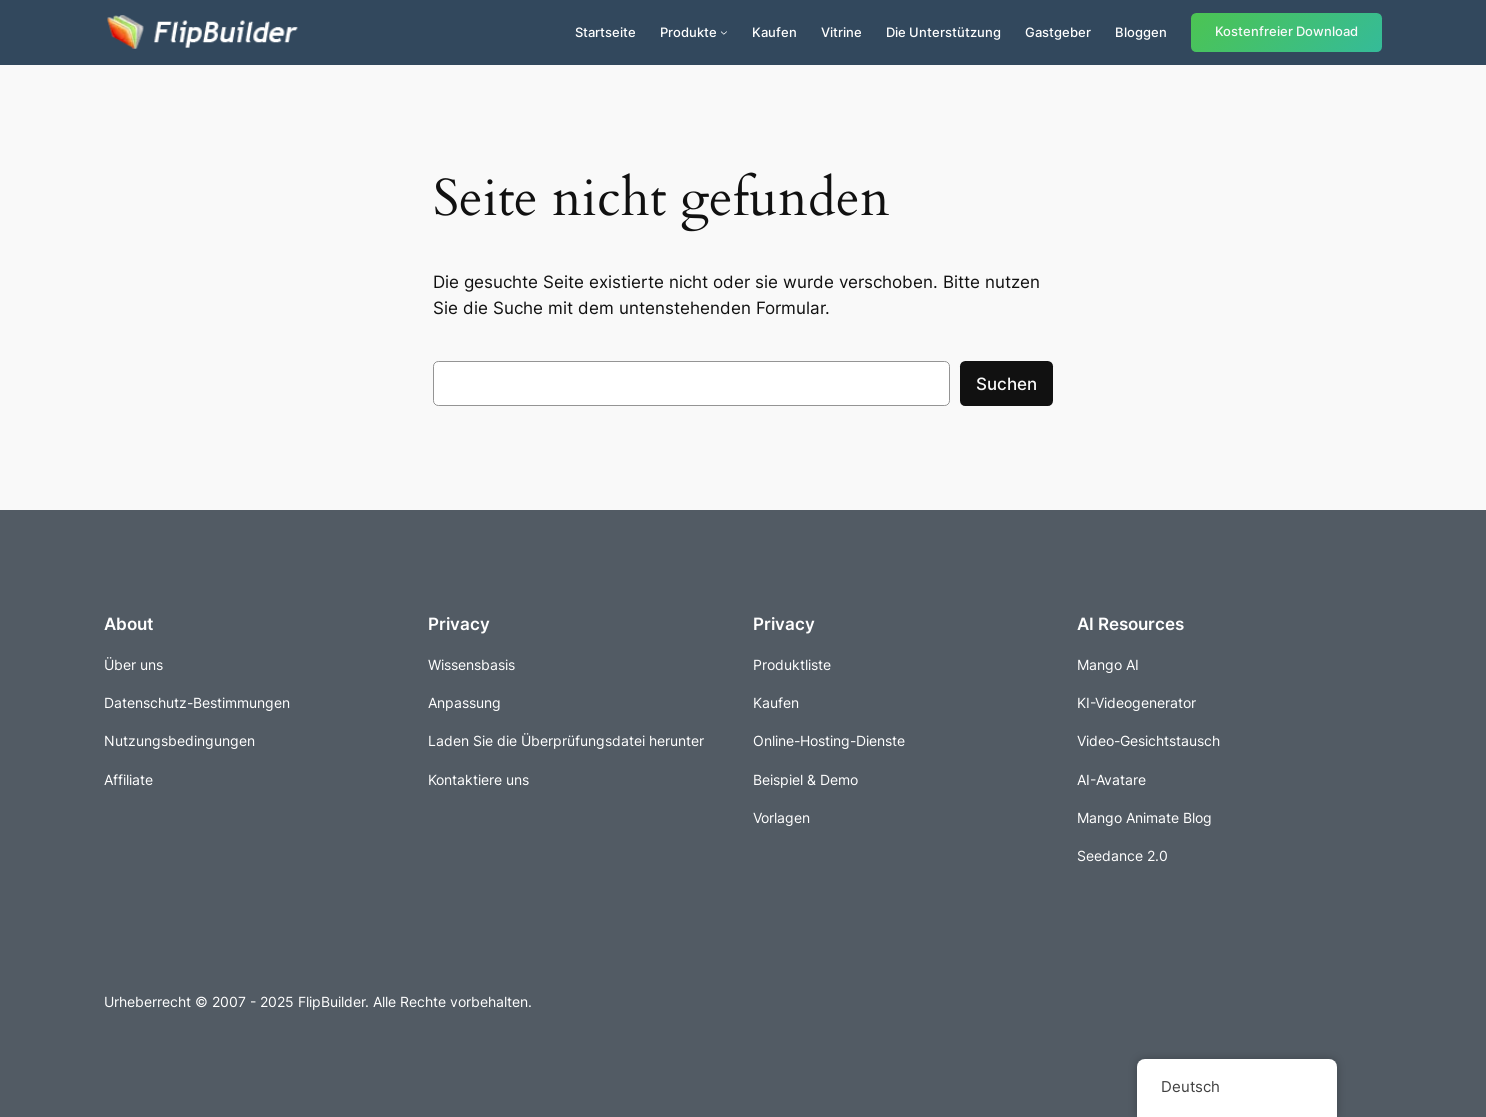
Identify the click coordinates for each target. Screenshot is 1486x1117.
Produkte (688, 32)
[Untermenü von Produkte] (724, 32)
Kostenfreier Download (1286, 31)
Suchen (1006, 384)
